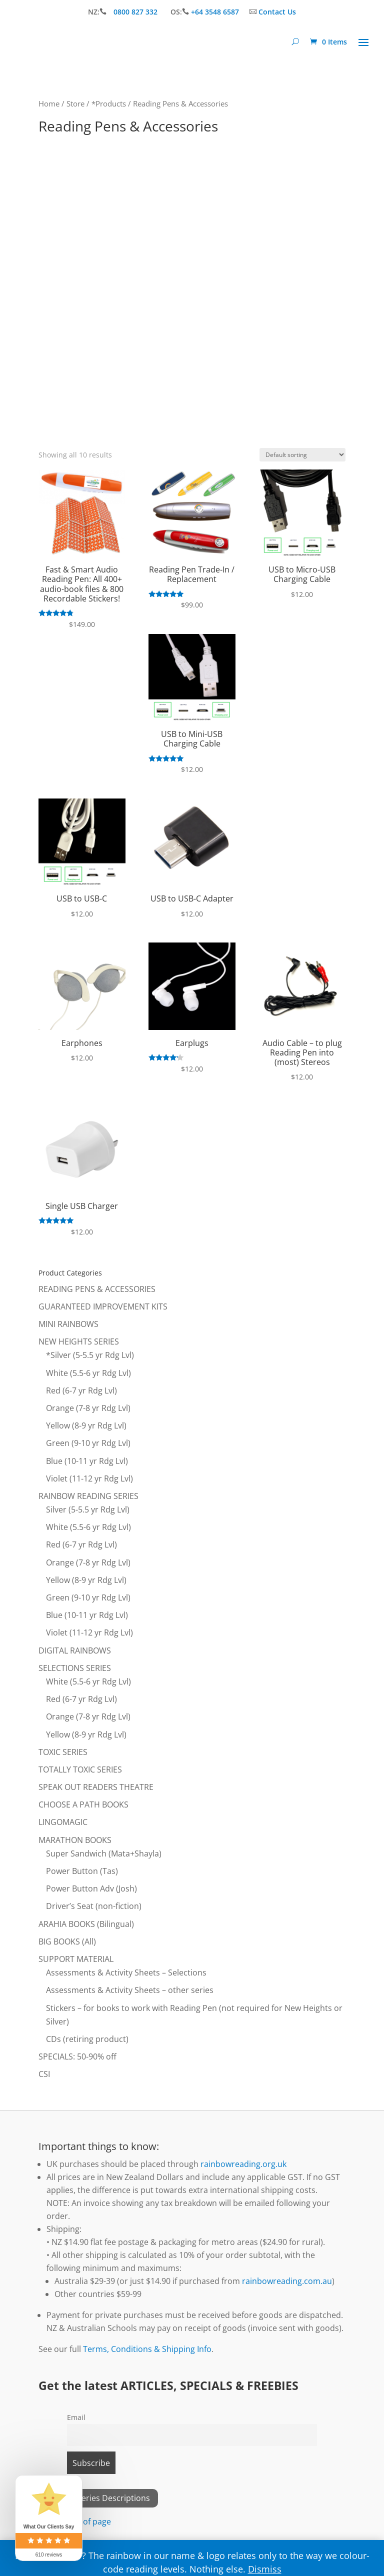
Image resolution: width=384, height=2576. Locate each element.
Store (75, 103)
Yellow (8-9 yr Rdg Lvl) (86, 1425)
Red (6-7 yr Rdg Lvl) (81, 1390)
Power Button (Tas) (82, 1871)
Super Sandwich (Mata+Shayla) (104, 1853)
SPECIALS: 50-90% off (77, 2056)
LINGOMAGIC (63, 1822)
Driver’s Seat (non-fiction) (94, 1906)
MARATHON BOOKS (75, 1840)
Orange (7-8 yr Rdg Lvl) (88, 1408)
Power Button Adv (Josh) (91, 1888)
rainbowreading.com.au (287, 2281)
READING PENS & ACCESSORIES (97, 1289)
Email (76, 2417)
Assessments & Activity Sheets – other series (130, 1990)
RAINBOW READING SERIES (88, 1496)
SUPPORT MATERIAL (76, 1959)
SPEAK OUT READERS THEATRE (96, 1787)
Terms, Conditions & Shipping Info (147, 2349)
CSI (44, 2074)
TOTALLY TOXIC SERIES (80, 1769)
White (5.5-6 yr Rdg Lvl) (88, 1373)
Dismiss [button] (265, 2569)
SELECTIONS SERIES (74, 1668)
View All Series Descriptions (98, 2498)
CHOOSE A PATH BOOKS (83, 1804)
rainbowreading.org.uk (243, 2164)
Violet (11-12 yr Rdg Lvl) (89, 1478)
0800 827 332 (137, 11)
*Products (109, 103)
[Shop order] (303, 455)
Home (49, 103)
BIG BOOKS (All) (67, 1941)
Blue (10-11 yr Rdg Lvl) (87, 1461)
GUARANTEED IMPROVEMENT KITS (103, 1306)
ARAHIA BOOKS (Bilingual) (86, 1924)
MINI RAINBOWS (68, 1324)
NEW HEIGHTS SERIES (78, 1341)
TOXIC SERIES (63, 1752)
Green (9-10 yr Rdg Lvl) (88, 1443)
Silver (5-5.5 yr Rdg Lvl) (88, 1509)
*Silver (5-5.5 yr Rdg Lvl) (90, 1355)
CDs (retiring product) (87, 2039)
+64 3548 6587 (215, 11)
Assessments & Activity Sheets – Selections (126, 1972)
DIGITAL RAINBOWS (74, 1650)
